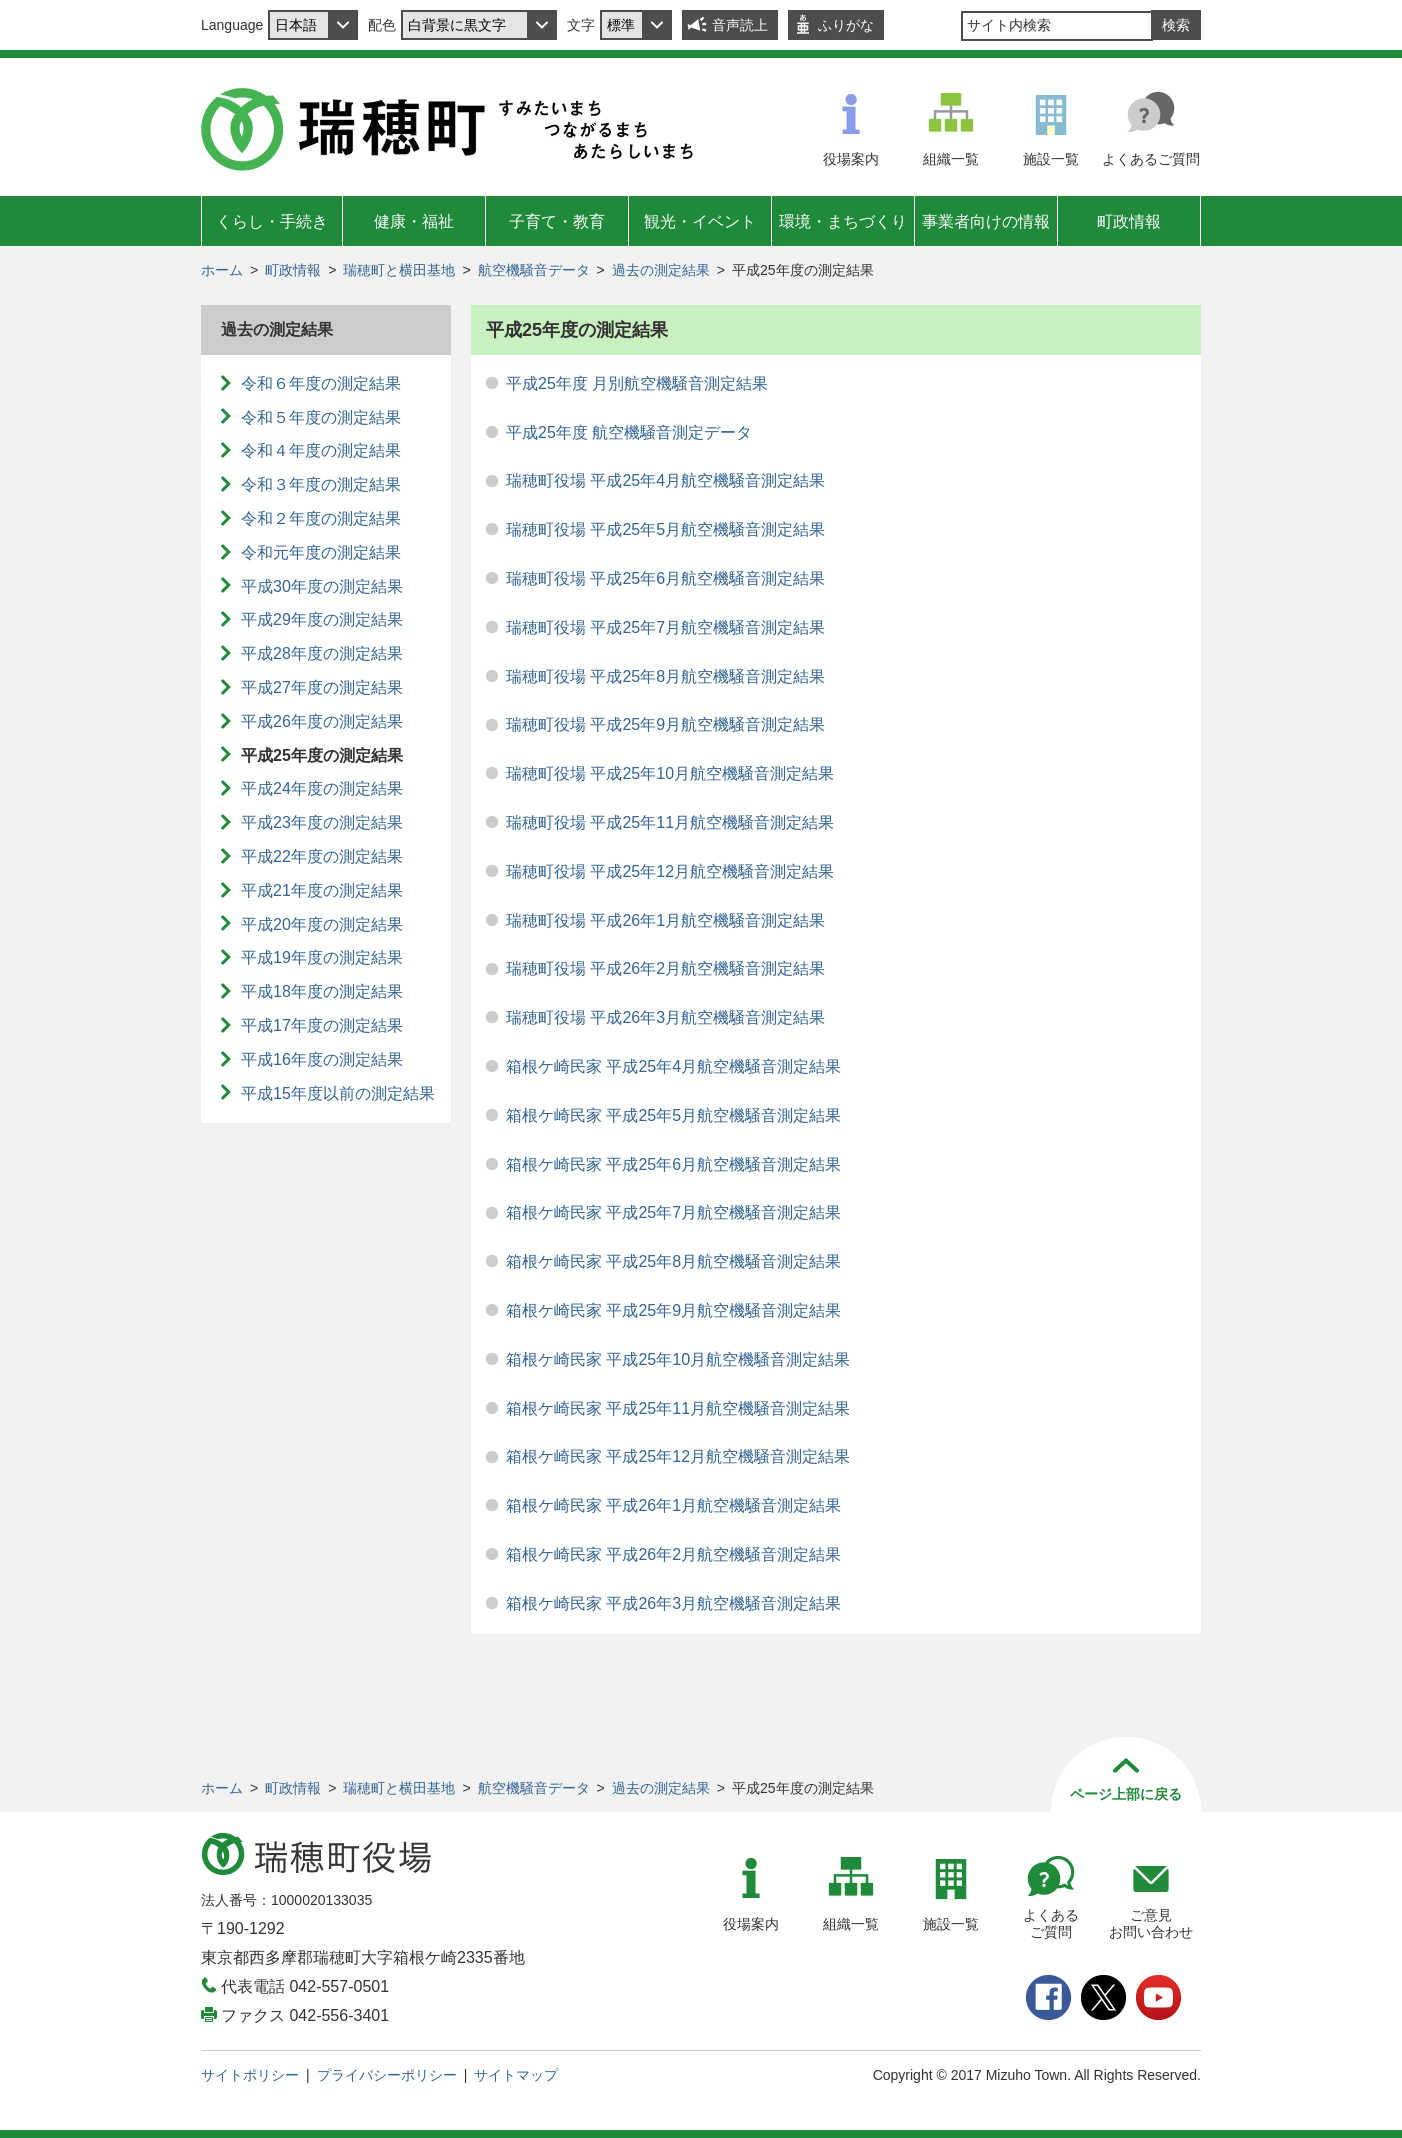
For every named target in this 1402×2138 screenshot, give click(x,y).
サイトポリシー (250, 2075)
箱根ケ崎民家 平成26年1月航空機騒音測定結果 (673, 1505)
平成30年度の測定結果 (322, 586)
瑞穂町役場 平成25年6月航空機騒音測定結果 (665, 578)
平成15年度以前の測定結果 (338, 1093)
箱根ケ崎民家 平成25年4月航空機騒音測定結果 (673, 1066)
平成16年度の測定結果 (322, 1059)
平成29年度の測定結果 (322, 619)
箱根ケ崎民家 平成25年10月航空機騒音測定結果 (678, 1359)
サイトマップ (516, 2075)
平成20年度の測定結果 (322, 924)
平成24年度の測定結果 (322, 788)
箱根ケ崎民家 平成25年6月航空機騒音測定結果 (673, 1164)
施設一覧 (1051, 159)
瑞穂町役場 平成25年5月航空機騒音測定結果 (665, 529)
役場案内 (851, 159)
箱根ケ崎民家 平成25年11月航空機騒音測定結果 (678, 1408)
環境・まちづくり (843, 221)
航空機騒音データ (534, 270)
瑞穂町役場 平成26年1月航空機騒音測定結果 (665, 920)
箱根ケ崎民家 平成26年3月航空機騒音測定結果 (673, 1603)
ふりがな (846, 25)
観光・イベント (700, 221)
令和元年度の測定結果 (321, 552)
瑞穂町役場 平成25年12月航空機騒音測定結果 (670, 871)
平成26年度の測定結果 (322, 721)
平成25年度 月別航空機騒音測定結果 (637, 383)
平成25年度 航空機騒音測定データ (629, 432)
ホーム (222, 270)
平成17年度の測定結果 (322, 1025)
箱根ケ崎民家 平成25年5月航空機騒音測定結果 (673, 1115)
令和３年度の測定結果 (321, 484)
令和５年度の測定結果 (321, 417)
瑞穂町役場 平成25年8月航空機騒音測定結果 (665, 676)
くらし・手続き (272, 221)
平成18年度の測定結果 (322, 991)
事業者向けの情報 (986, 221)
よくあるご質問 (1151, 159)
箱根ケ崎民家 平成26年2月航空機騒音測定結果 (673, 1554)
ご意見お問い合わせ (1151, 1923)
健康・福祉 (414, 221)
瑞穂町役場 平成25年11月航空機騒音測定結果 (670, 822)
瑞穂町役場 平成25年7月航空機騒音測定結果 (665, 627)
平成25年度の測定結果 (322, 755)
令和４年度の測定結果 (321, 450)
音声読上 (740, 25)
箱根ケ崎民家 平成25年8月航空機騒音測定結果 (673, 1261)
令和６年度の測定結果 (321, 383)
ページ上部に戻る (1126, 1794)
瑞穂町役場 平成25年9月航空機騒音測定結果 (665, 724)
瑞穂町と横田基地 (399, 270)
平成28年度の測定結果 (322, 653)
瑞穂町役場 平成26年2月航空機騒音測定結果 (665, 968)
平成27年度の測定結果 (322, 687)
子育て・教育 (557, 221)
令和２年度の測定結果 (321, 518)
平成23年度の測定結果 (322, 822)
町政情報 (1129, 221)
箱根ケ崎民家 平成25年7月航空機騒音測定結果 (673, 1212)
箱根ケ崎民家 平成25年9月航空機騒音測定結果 (673, 1310)
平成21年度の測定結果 (322, 890)
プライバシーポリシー (387, 2075)
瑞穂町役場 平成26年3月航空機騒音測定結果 (665, 1017)
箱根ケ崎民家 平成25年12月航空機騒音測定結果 (678, 1456)
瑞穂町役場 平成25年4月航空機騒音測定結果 (665, 480)
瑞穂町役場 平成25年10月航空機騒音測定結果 (670, 773)
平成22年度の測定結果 (322, 856)
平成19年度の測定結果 (322, 957)
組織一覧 (951, 159)
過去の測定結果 (661, 270)
